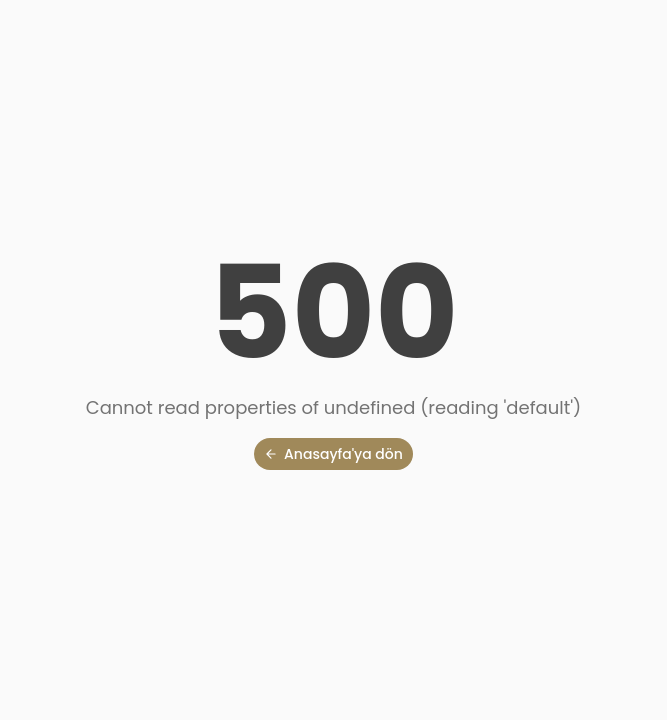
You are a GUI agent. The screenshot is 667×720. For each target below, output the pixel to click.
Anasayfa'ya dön (333, 454)
